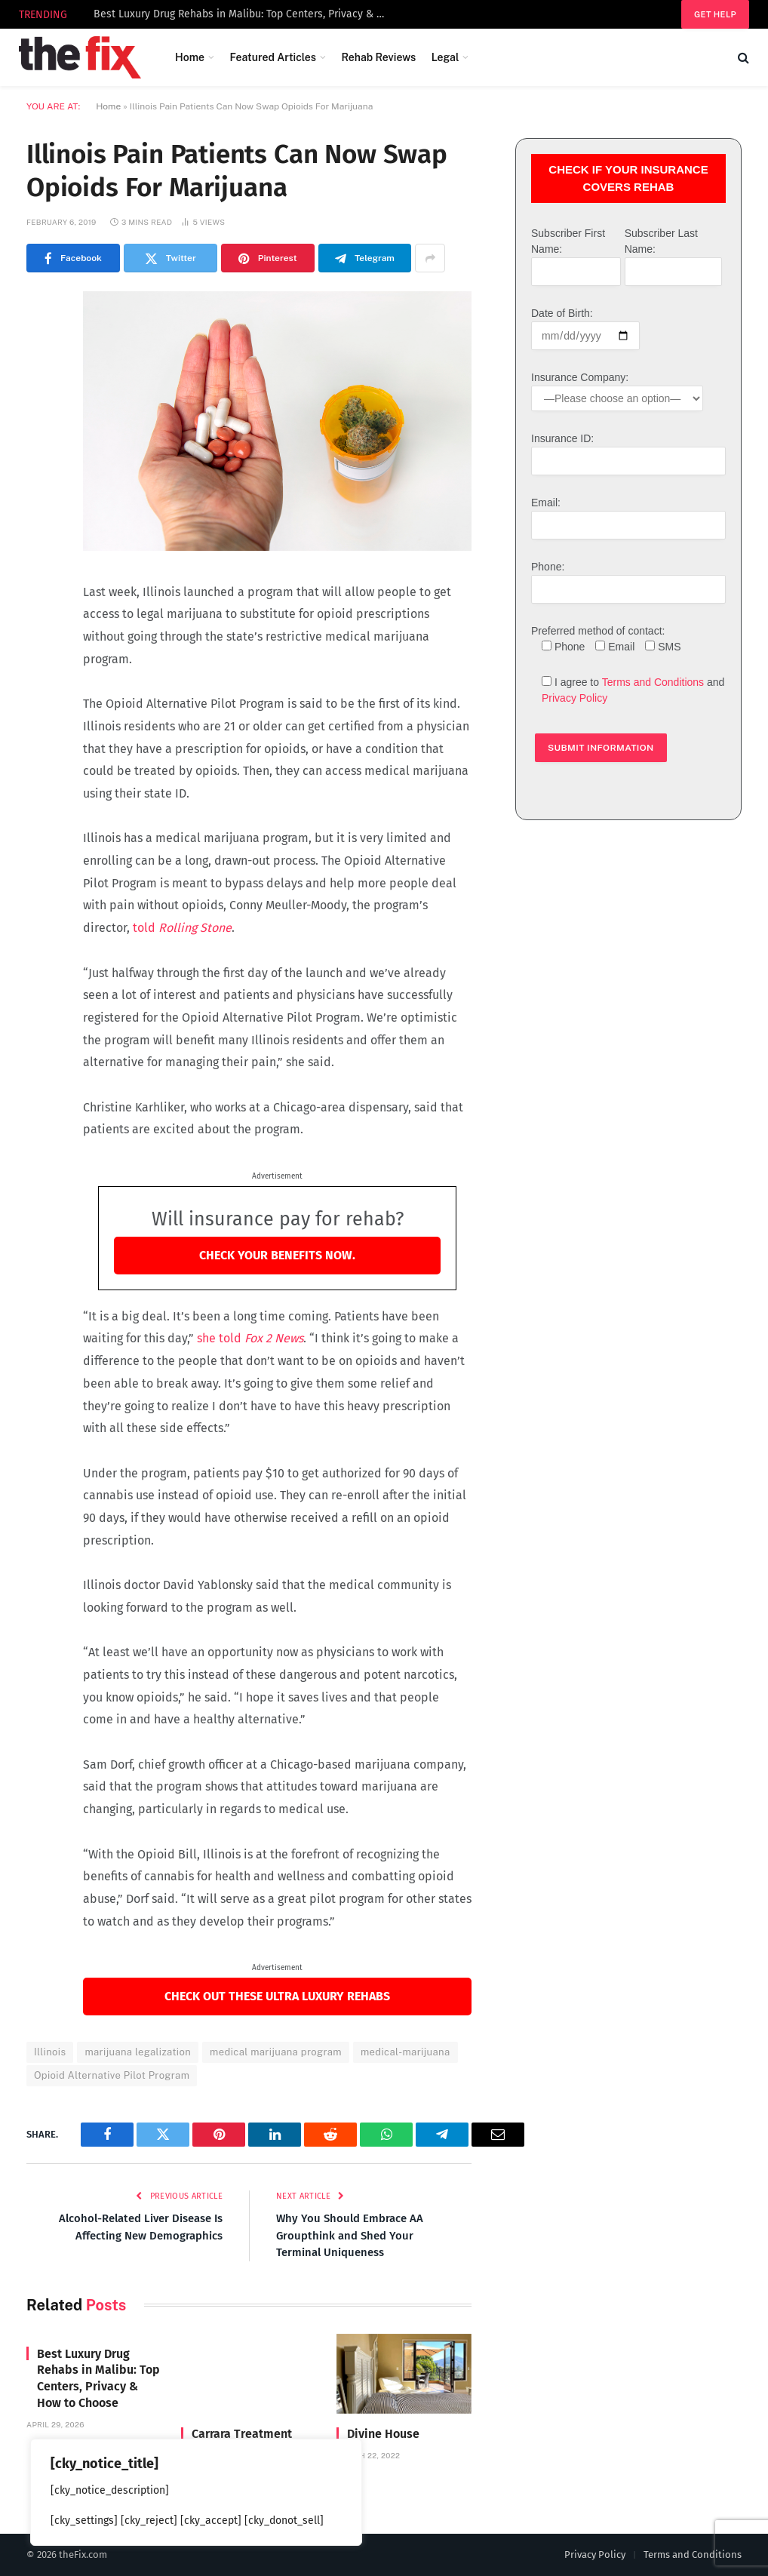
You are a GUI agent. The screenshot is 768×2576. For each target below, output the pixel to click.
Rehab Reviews (378, 57)
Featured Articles (272, 57)
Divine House (383, 2434)
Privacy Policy (574, 698)
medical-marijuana (405, 2052)
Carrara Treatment (242, 2434)
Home (189, 57)
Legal (445, 57)
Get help (715, 14)
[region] (196, 2492)
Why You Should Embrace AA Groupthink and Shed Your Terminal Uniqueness (350, 2235)
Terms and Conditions (653, 682)
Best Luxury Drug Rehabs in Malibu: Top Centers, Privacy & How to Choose (244, 14)
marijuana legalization (137, 2052)
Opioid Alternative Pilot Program (111, 2075)
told (181, 928)
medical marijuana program (276, 2052)
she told (248, 1338)
